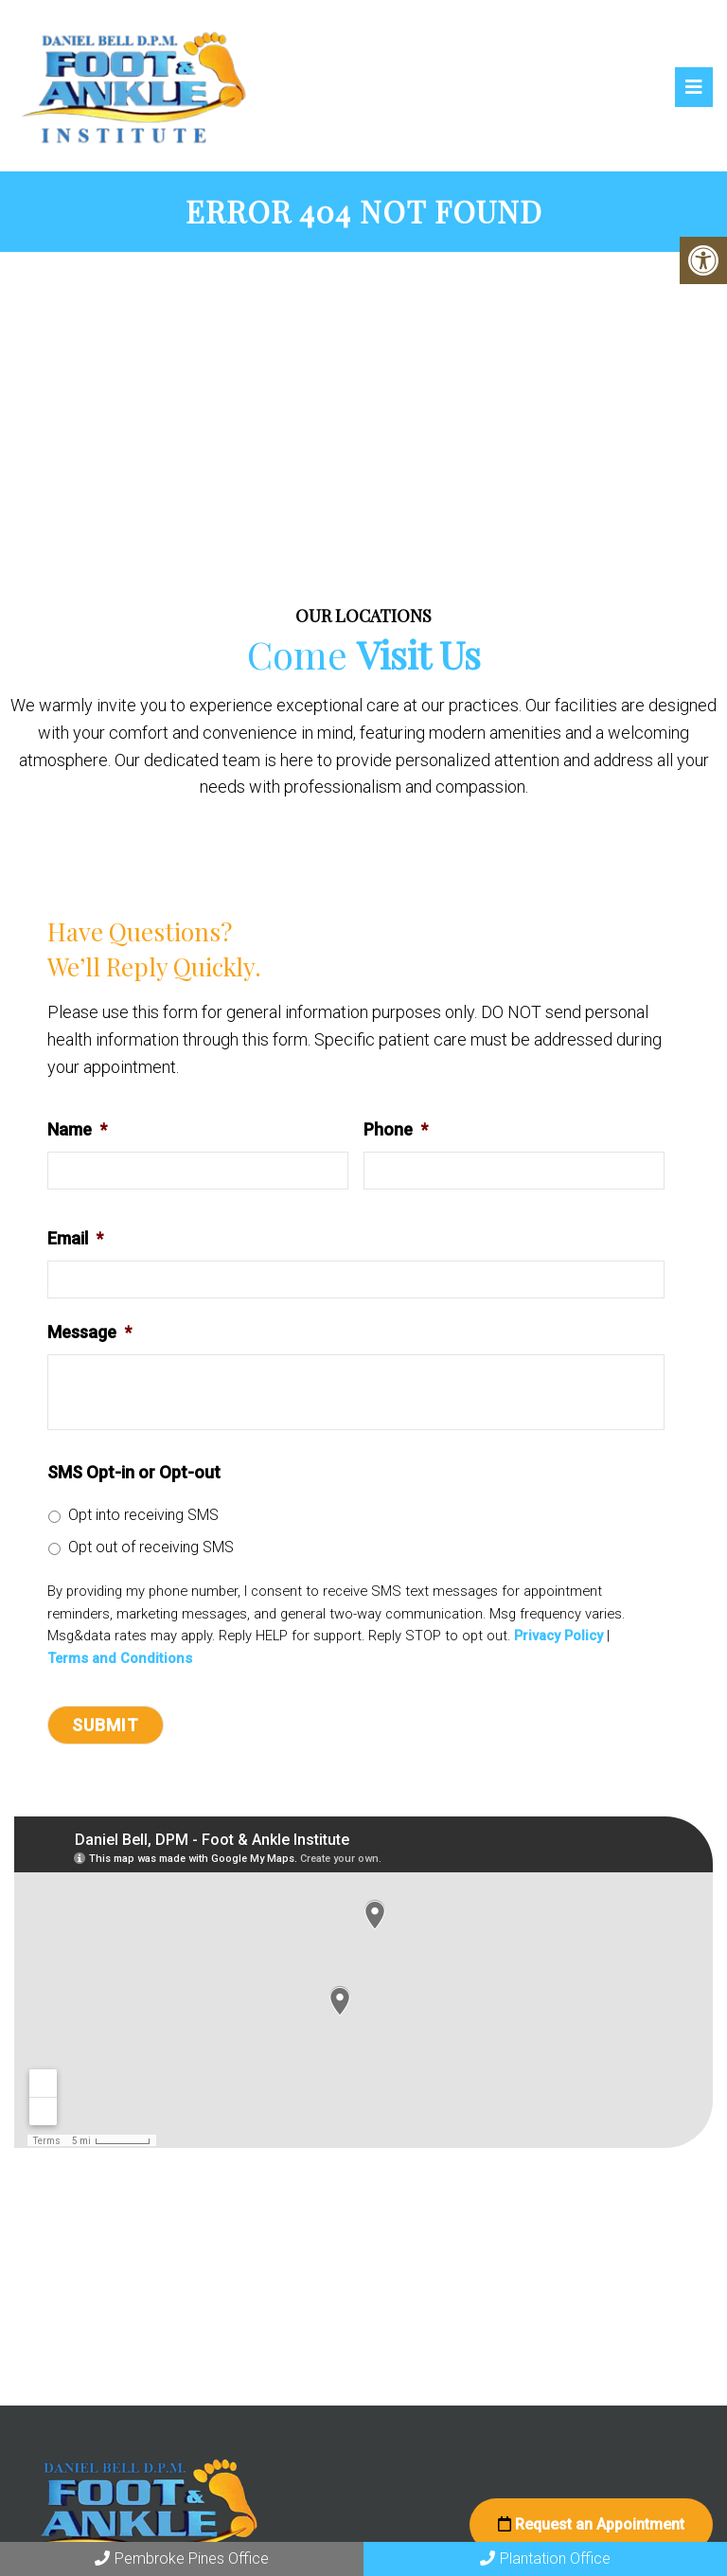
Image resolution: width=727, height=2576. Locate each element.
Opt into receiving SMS (143, 1518)
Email (75, 1241)
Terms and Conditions (119, 1662)
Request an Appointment (591, 2527)
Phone (396, 1132)
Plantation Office (545, 2558)
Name (77, 1132)
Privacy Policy (558, 1639)
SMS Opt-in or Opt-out (134, 1475)
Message (89, 1335)
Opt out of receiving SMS (151, 1550)
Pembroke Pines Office (182, 2558)
